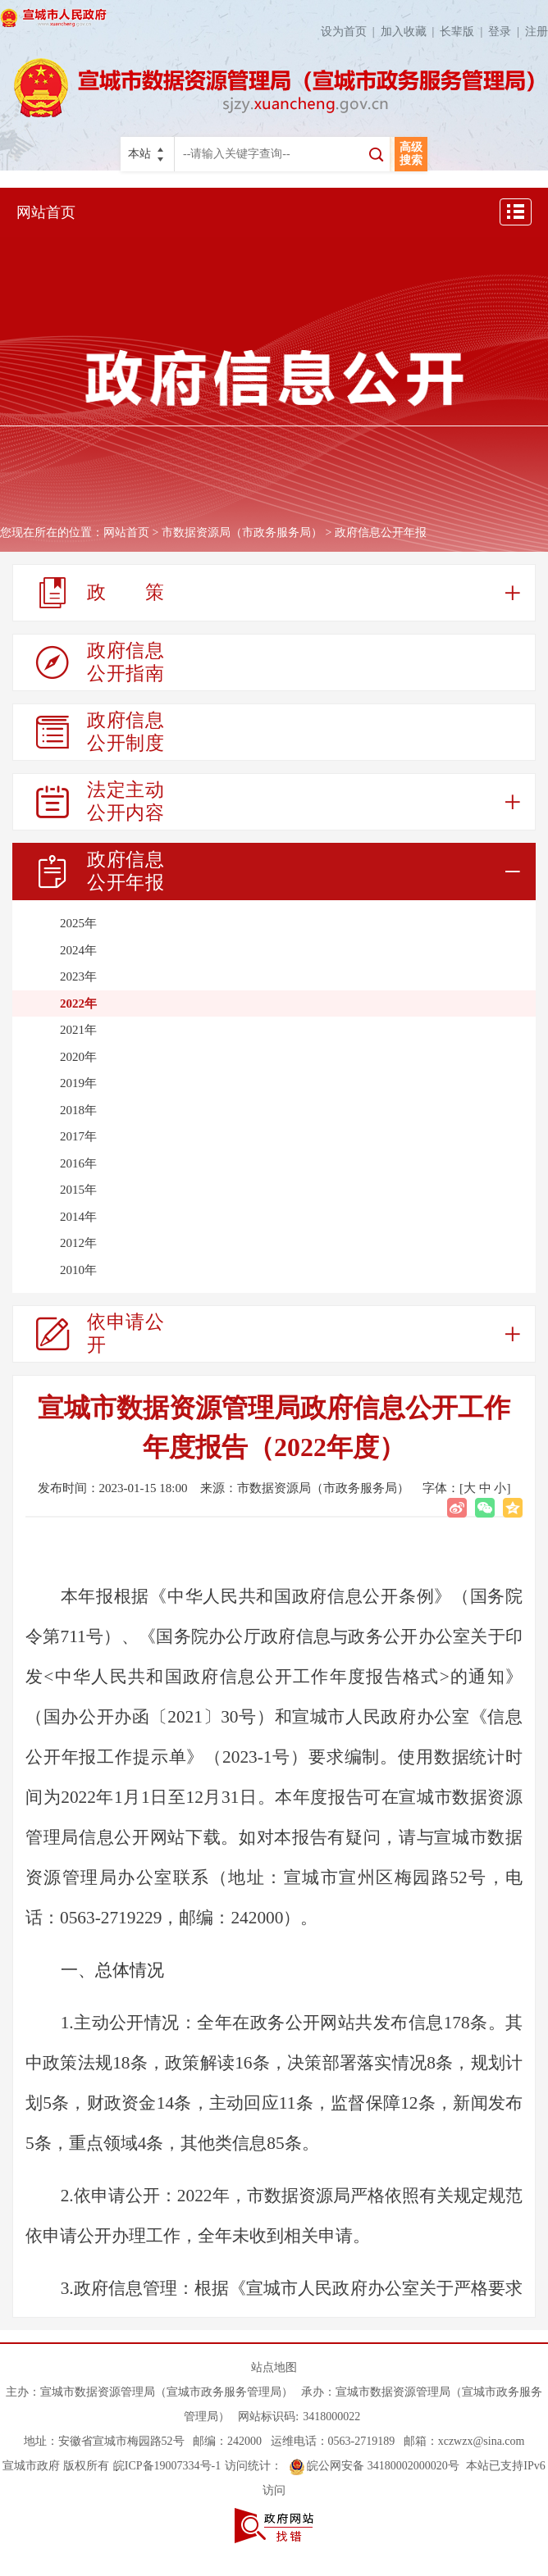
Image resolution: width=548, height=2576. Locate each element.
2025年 (78, 923)
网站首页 (45, 212)
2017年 (78, 1136)
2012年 (78, 1242)
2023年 (78, 976)
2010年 (78, 1270)
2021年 (78, 1029)
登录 (506, 31)
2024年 (78, 950)
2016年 (78, 1163)
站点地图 (274, 2367)
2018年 (78, 1110)
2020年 (78, 1056)
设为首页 (351, 31)
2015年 (78, 1189)
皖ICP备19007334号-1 (167, 2466)
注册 (536, 31)
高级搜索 (411, 153)
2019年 (78, 1083)
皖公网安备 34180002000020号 (374, 2466)
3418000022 (331, 2416)
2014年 (78, 1216)
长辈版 (464, 31)
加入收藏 (411, 31)
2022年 (78, 1003)
